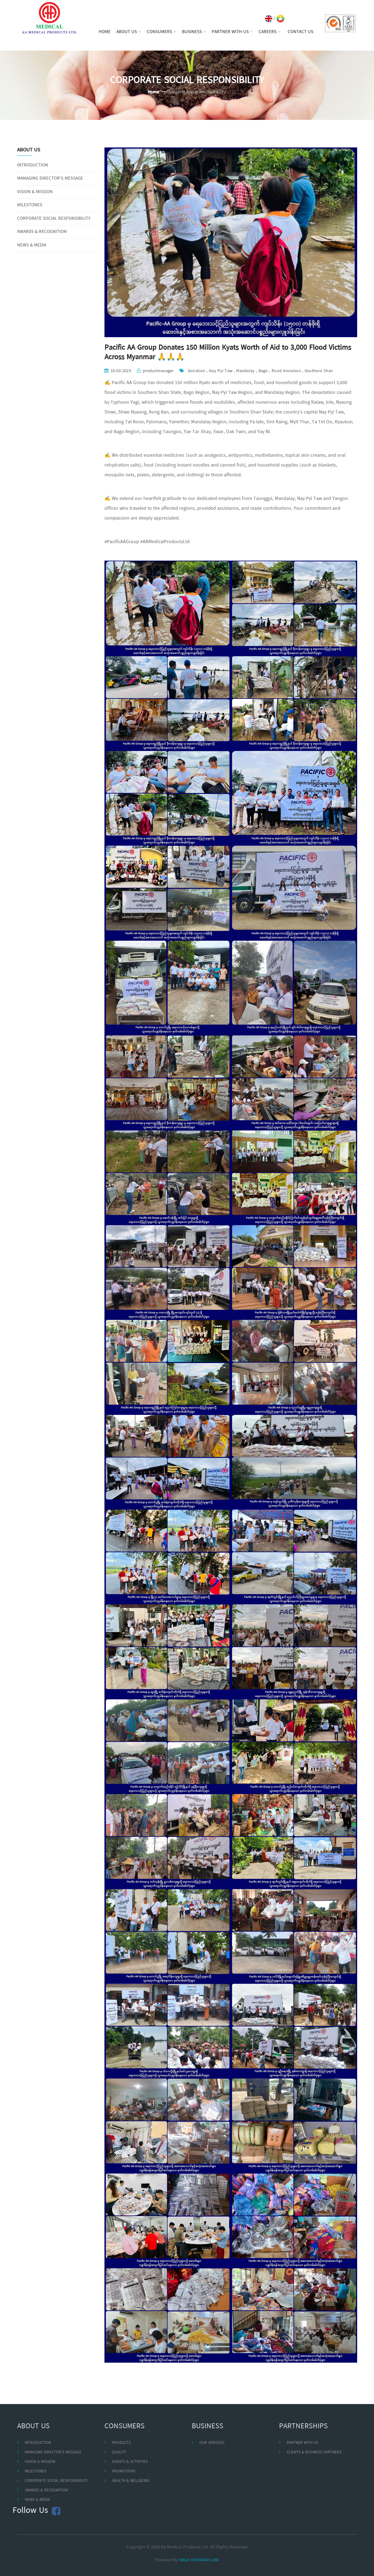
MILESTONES (29, 205)
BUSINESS (194, 32)
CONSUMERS (161, 32)
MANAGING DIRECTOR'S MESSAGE (50, 178)
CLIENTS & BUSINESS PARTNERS (314, 2452)
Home (153, 92)
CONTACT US (300, 32)
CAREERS (270, 32)
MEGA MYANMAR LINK (199, 2560)
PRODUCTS (121, 2443)
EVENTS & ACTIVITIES (130, 2462)
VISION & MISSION (35, 192)
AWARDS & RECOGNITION (42, 231)
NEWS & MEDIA (31, 245)
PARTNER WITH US (232, 32)
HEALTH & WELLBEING (130, 2481)
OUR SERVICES (212, 2443)
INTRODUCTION (32, 165)
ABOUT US (128, 32)
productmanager (158, 371)
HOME (105, 32)
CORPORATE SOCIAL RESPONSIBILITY (53, 218)
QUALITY (119, 2452)
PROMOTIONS (123, 2471)
